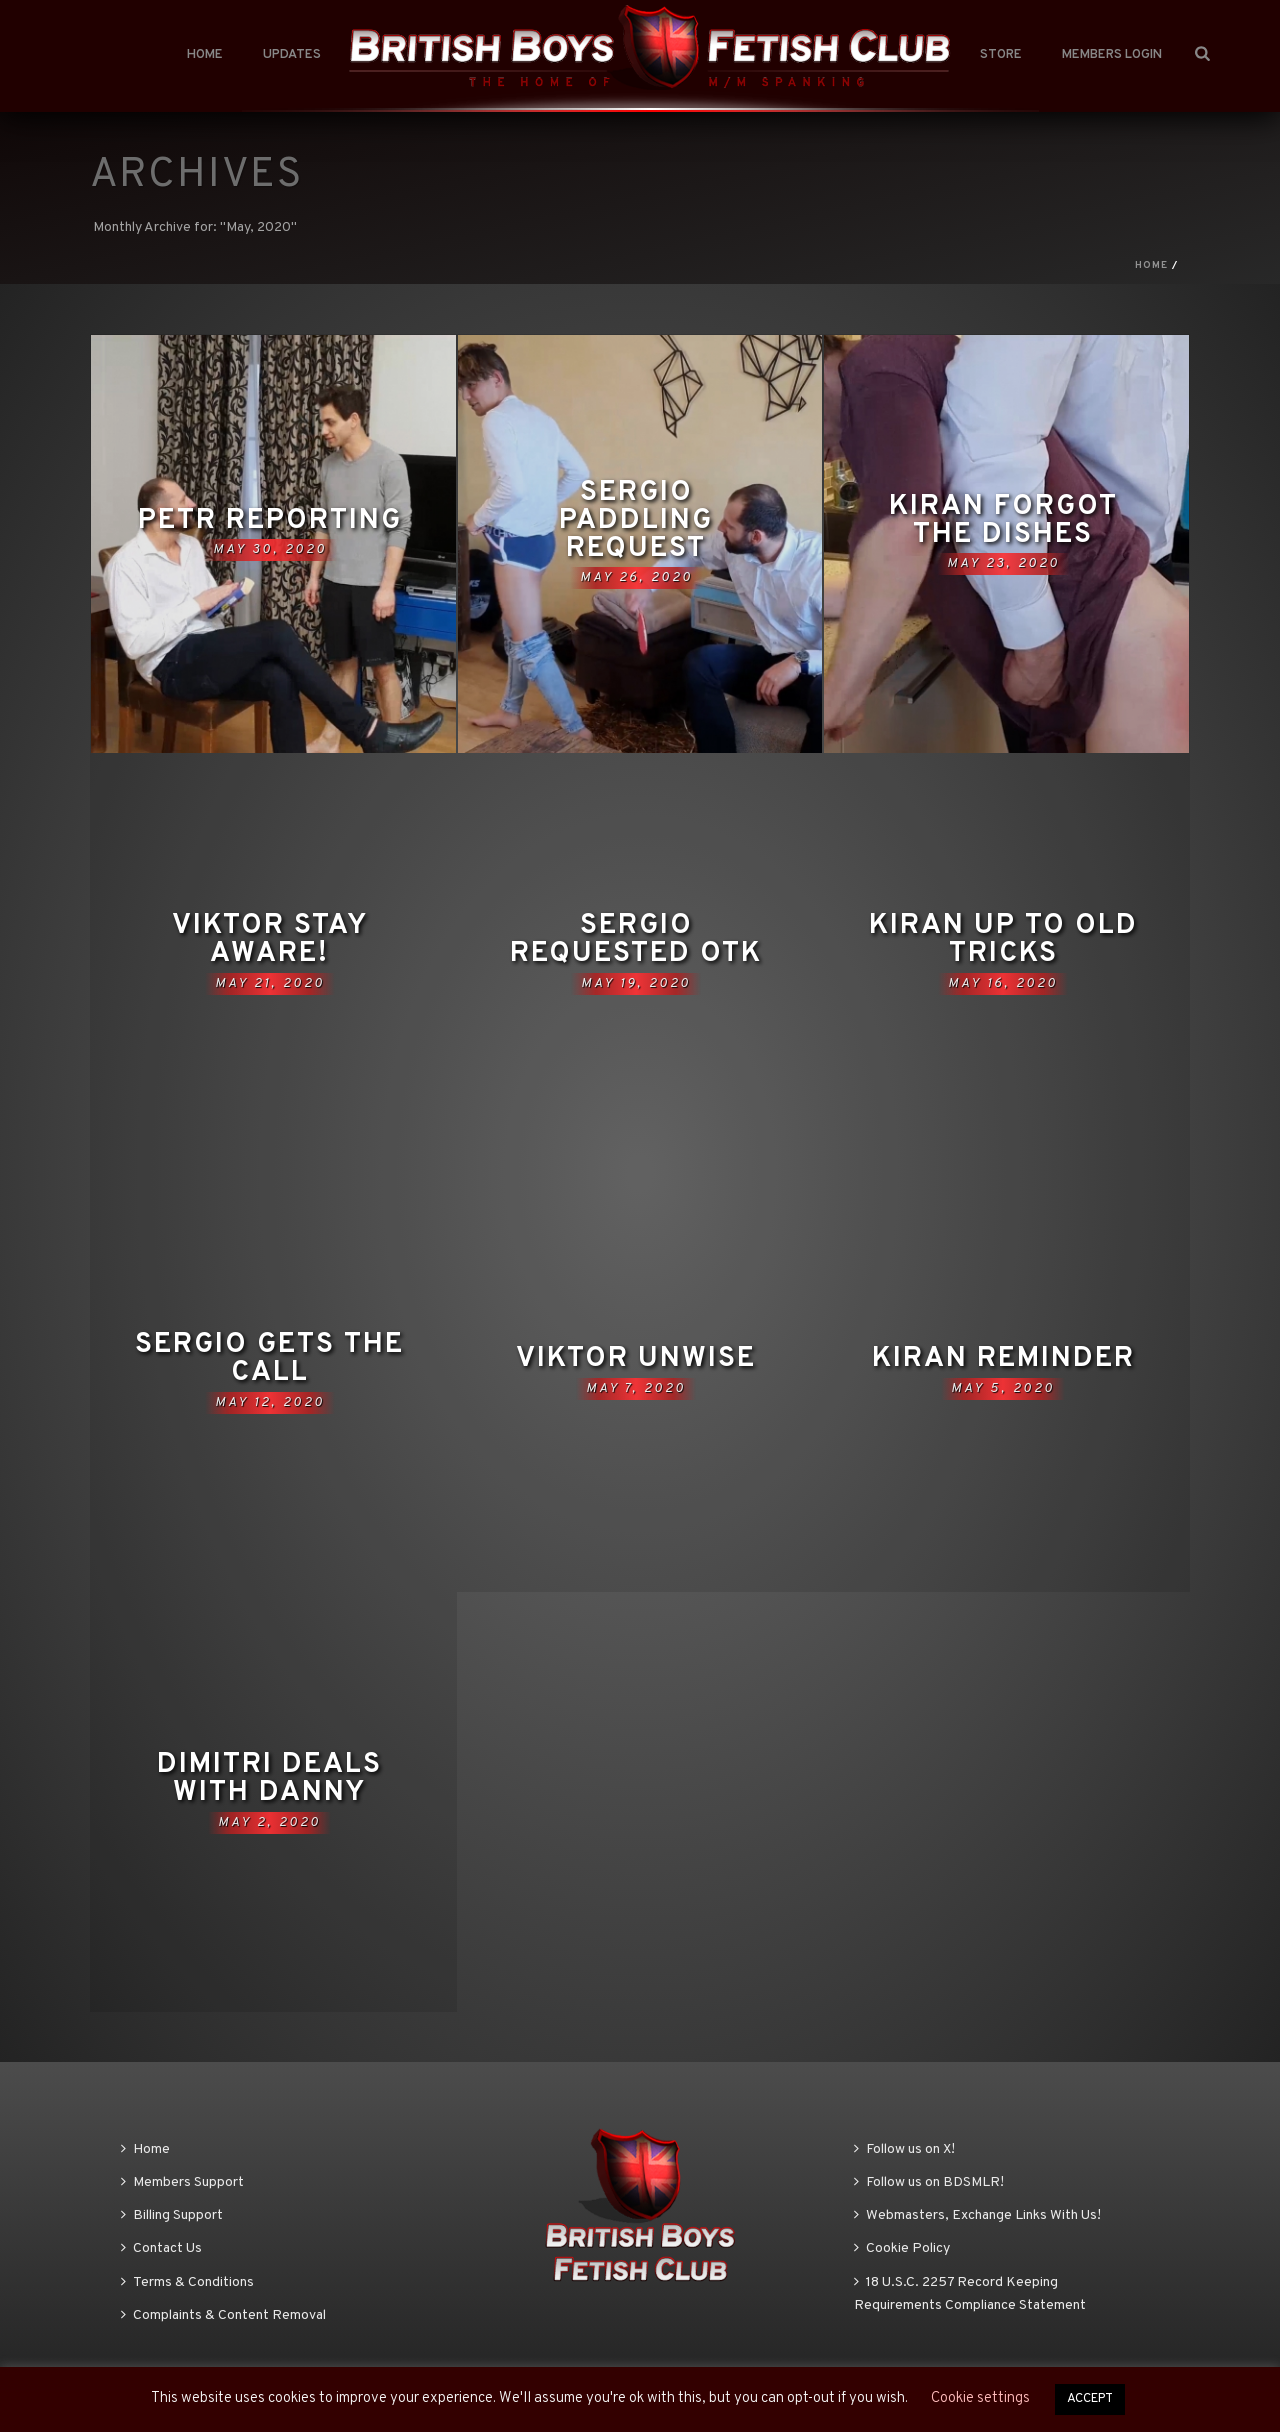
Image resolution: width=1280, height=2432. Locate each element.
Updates (292, 55)
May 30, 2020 (270, 550)
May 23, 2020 (1003, 564)
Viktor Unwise (636, 1359)
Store (1001, 55)
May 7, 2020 (636, 1389)
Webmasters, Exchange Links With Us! (977, 2215)
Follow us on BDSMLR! (929, 2182)
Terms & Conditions (187, 2282)
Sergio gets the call (269, 1359)
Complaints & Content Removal (223, 2315)
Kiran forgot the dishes (1003, 521)
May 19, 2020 (636, 984)
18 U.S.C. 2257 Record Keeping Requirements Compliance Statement (970, 2294)
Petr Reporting (270, 521)
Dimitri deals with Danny (269, 1779)
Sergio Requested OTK (636, 940)
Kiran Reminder (1003, 1359)
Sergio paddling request (636, 521)
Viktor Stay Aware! (270, 940)
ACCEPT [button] (1090, 2399)
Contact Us (161, 2248)
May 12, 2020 (270, 1403)
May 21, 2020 (270, 984)
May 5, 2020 (1003, 1389)
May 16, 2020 (1003, 984)
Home (205, 55)
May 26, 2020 (636, 578)
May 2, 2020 (269, 1823)
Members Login (1112, 55)
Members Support (182, 2182)
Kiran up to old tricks (1003, 940)
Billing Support (172, 2215)
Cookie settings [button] (980, 2398)
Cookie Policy (902, 2248)
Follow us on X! (904, 2149)
